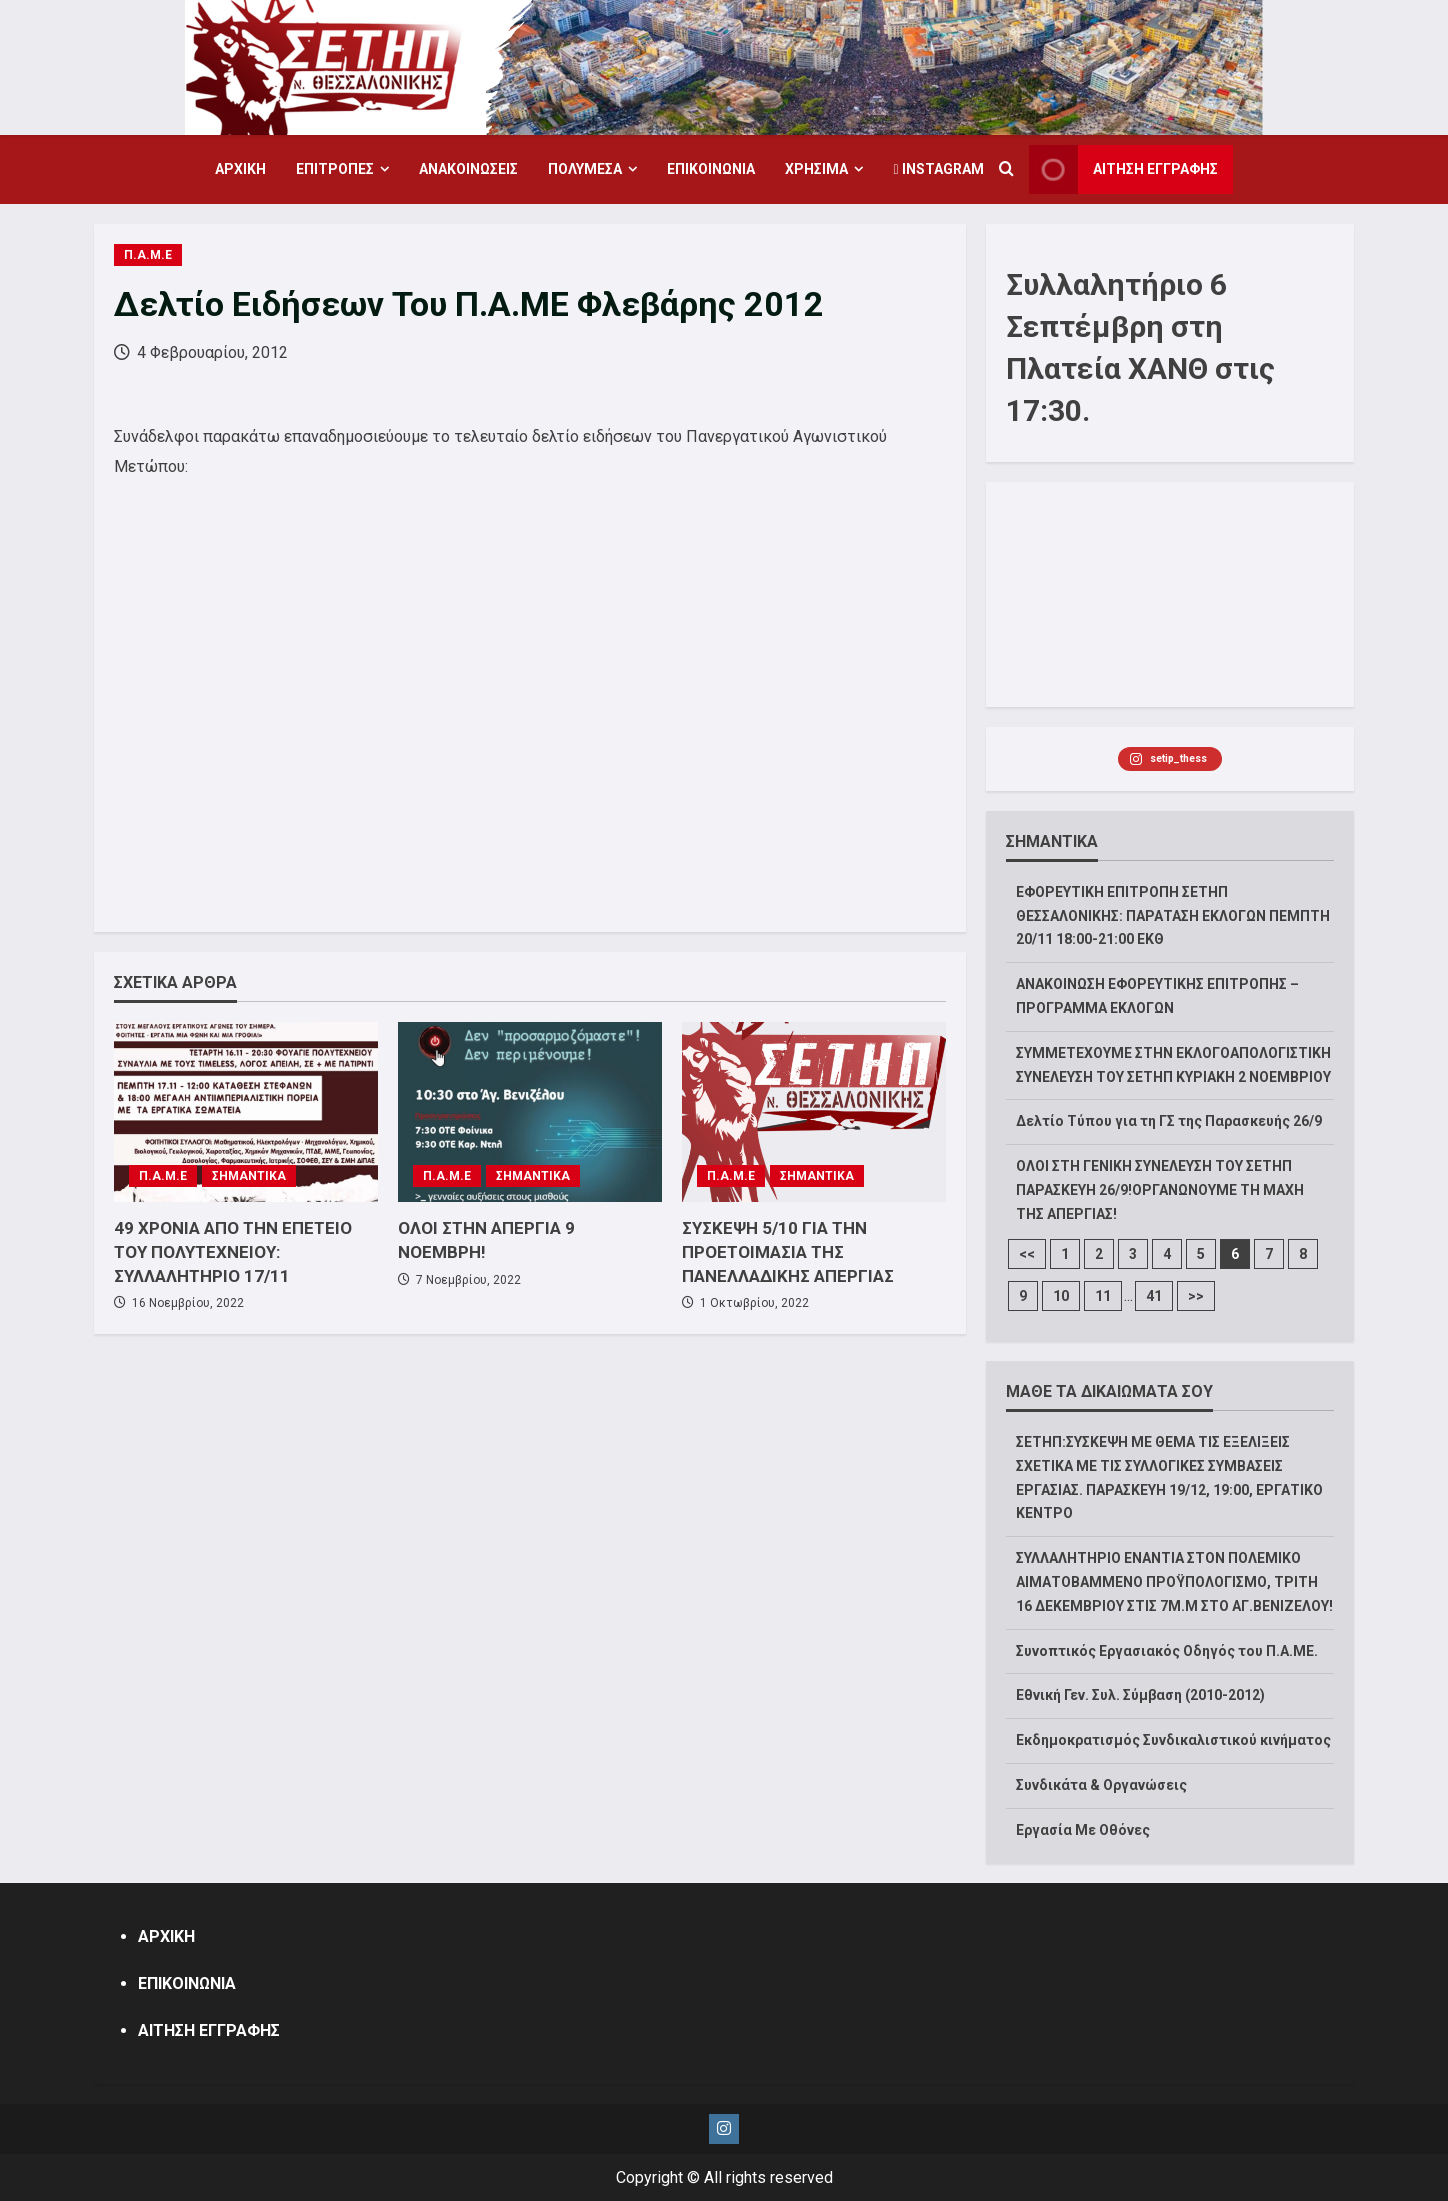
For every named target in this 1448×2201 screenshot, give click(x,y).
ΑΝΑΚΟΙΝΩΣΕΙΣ (468, 169)
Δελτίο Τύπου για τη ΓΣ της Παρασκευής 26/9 (1169, 1121)
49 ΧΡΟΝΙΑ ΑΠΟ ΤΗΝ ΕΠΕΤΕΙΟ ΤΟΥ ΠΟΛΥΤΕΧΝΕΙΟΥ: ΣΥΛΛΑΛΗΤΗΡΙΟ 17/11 (233, 1252)
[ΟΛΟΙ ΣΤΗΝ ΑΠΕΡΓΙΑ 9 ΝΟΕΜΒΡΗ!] (530, 1112)
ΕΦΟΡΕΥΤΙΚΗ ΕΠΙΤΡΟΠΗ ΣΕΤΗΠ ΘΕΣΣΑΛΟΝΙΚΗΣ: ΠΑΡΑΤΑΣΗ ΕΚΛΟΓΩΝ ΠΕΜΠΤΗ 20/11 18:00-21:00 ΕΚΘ (1173, 916)
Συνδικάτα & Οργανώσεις (1101, 1785)
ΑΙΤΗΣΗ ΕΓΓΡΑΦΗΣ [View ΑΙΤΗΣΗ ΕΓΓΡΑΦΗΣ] (1123, 169)
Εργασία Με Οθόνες (1083, 1830)
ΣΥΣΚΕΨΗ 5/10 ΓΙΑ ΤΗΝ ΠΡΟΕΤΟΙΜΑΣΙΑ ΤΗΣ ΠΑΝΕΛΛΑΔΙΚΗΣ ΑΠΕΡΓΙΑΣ (788, 1252)
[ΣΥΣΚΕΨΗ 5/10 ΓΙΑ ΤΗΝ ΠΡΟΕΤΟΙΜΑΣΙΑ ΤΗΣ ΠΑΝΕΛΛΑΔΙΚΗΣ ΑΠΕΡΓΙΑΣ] (814, 1112)
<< (1027, 1254)
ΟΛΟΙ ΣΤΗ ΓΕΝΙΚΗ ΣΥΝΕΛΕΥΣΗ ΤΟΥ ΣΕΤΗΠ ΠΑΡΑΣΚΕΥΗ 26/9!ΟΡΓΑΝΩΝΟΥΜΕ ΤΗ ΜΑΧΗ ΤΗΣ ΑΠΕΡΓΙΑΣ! (1160, 1190)
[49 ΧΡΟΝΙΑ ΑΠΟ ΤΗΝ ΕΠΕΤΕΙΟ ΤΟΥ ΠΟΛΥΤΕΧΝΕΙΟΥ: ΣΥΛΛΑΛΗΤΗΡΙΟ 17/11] (246, 1112)
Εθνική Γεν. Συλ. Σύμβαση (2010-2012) (1140, 1695)
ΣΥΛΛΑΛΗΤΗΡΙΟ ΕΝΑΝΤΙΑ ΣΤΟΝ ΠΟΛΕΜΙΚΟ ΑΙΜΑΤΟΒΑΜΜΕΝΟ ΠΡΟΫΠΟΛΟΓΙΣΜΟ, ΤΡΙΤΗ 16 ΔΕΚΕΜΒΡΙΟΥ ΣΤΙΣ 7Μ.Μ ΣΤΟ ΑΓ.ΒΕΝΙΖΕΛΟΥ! (1174, 1582)
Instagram (938, 169)
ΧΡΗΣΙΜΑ (816, 169)
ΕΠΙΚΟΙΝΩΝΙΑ (711, 169)
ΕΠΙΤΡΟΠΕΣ (335, 169)
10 (1061, 1296)
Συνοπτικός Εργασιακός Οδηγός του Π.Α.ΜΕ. (1167, 1651)
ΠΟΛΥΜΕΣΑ (585, 169)
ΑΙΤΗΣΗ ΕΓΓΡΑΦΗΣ (209, 2030)
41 (1154, 1296)
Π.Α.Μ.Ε (148, 255)
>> (1196, 1296)
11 (1103, 1296)
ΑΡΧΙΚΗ (240, 169)
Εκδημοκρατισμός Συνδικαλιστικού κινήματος (1173, 1740)
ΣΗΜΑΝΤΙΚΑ (249, 1176)
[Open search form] (1006, 170)
